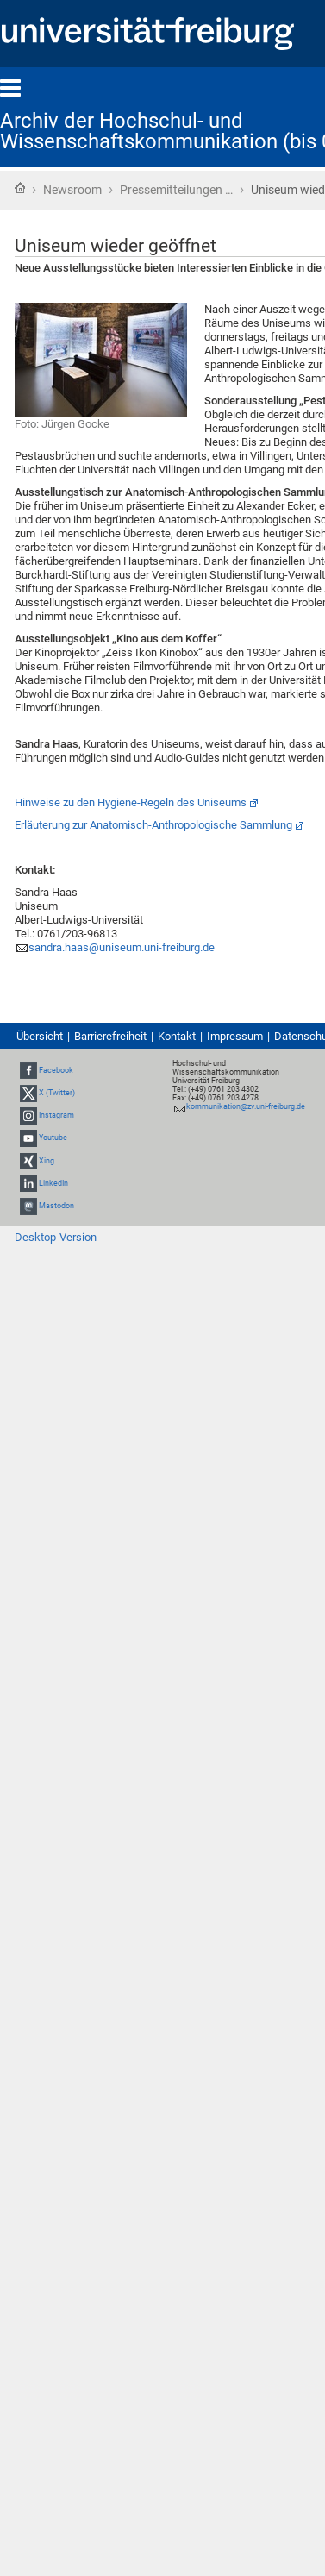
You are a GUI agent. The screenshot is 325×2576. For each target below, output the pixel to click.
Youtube (53, 1138)
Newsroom (72, 190)
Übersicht (39, 1036)
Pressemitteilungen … (176, 190)
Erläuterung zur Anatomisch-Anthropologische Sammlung (153, 824)
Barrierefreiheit (110, 1036)
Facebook (56, 1070)
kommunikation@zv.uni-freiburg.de (245, 1106)
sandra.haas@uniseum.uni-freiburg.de (121, 947)
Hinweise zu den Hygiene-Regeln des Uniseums (131, 802)
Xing (46, 1160)
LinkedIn (53, 1183)
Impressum (235, 1036)
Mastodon (56, 1205)
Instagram (56, 1115)
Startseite (20, 188)
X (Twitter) (57, 1092)
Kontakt (177, 1036)
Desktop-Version (56, 1237)
